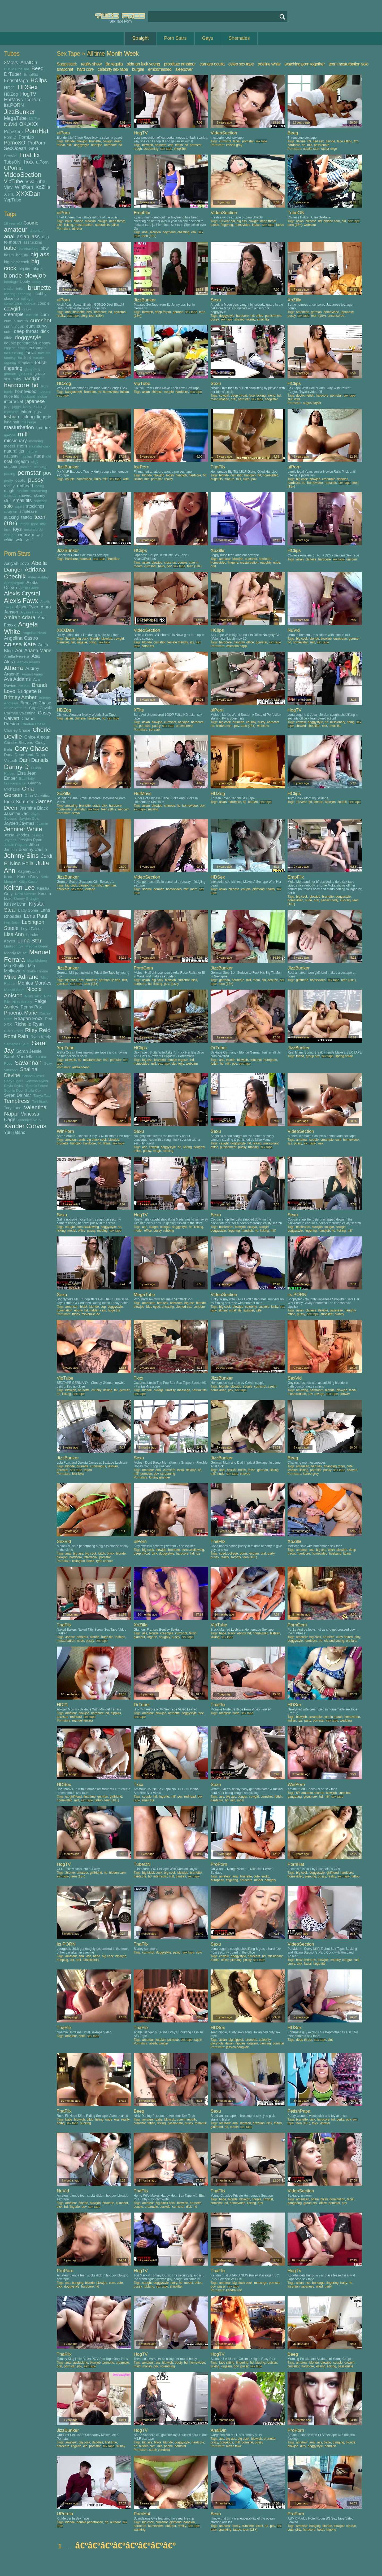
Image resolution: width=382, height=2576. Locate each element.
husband (28, 396)
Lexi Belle (12, 923)
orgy (34, 462)
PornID (10, 137)
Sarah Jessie (28, 1051)
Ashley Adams (28, 662)
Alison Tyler (27, 606)
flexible (323, 1310)
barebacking (28, 249)
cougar (29, 303)
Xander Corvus (25, 1126)
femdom (25, 363)
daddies (342, 479)
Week (131, 53)
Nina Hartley (22, 1002)
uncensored (33, 530)
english (9, 348)
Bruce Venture (15, 708)
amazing (71, 806)
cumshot (40, 320)
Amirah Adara (19, 617)
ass (36, 236)
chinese (310, 221)
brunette (39, 287)
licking (28, 416)
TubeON (12, 162)
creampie (14, 314)
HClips (39, 80)
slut (7, 500)
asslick (231, 1470)
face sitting (344, 141)
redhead (25, 485)
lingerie (44, 416)
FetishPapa (16, 80)
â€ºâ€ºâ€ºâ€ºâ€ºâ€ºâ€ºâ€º (125, 2545)
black (37, 268)
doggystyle (28, 337)
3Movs (11, 62)
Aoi (18, 650)
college (27, 299)
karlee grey (311, 1474)
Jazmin (42, 824)
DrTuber (12, 74)
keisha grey (234, 145)
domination (64, 1310)
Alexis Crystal (22, 593)
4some (70, 1637)
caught (224, 1143)
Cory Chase (32, 748)
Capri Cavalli (40, 707)
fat (20, 358)
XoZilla (43, 187)
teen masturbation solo (348, 64)
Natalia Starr (14, 990)
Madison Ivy (13, 946)
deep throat (26, 331)
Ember (10, 778)
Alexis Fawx (21, 600)
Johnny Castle (33, 849)
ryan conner (104, 1561)
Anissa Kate (20, 644)
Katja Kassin (28, 882)
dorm (243, 1553)
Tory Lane (12, 1107)
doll (78, 1960)
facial (30, 352)
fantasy (10, 358)
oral (8, 461)
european (37, 347)
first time (90, 1796)
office (115, 225)
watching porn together (305, 64)
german (10, 374)
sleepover (184, 69)
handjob (32, 378)
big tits (24, 268)
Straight (140, 38)
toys (17, 529)
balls (68, 221)
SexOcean (15, 148)
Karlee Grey (27, 876)
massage (28, 422)
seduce (273, 980)
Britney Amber (20, 697)
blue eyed (153, 1307)
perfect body (329, 900)
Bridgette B (29, 691)
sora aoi (154, 729)
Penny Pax (31, 1006)
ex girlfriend (73, 1796)
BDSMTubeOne (16, 69)
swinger (248, 1310)
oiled (246, 479)
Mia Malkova (19, 968)
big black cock (16, 262)
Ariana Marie (37, 650)
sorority (236, 1557)
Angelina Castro (21, 638)
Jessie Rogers (15, 845)
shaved (25, 495)
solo (8, 506)
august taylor (312, 403)
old (48, 456)
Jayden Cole (29, 818)
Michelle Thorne (35, 971)
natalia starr (311, 149)
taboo (280, 225)
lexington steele (83, 1561)
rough (9, 490)
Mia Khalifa (15, 965)
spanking (225, 2529)
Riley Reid (37, 1030)
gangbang (33, 369)
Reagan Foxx (28, 1018)
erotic (22, 348)
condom (199, 1307)
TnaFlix (29, 155)
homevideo (25, 391)
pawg (177, 1952)
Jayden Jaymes (19, 823)
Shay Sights (13, 1081)
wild (29, 539)
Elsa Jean (26, 773)
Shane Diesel (33, 1076)
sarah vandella (159, 2450)
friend (271, 395)
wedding (346, 1720)
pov (47, 473)
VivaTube (35, 181)
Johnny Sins (21, 855)
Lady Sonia (28, 910)
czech (272, 1386)
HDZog (11, 94)
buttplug (62, 1960)
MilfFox (35, 119)
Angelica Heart (34, 633)
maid (137, 2366)
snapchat (65, 69)
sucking (11, 517)
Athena (13, 668)
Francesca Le (15, 783)
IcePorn (33, 99)
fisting (99, 2119)
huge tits (11, 396)
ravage (319, 1394)
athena (77, 228)
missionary (15, 440)
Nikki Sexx (33, 996)
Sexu (34, 148)
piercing (40, 467)
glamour (139, 1637)
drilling (107, 1390)
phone (168, 2446)
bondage (11, 282)
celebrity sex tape (113, 69)
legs (37, 411)
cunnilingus (14, 326)
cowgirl (12, 308)
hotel (82, 2036)
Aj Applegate (14, 583)
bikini (324, 2199)
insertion (293, 2286)
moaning (36, 441)
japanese (35, 401)
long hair (11, 422)
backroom (226, 1227)
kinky (27, 407)
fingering (13, 368)
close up (11, 298)
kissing (39, 406)
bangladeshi (74, 392)
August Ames (32, 674)
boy (81, 980)
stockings (35, 506)
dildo (8, 338)
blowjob (35, 275)
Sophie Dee (13, 1090)
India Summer (19, 801)
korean (253, 802)
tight (34, 524)
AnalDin (28, 62)
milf (23, 434)
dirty (357, 1637)
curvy (42, 326)
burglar (138, 69)
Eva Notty (27, 778)
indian (42, 396)
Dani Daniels (34, 760)
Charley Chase (17, 730)
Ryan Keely (41, 1036)
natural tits (14, 451)
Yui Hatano (14, 1132)
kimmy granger (159, 1477)
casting (9, 294)
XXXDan (28, 193)
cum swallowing (88, 1227)
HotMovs (13, 99)
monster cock (39, 446)
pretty (8, 480)
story (84, 316)
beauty (22, 255)
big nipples (236, 2040)
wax (320, 1143)
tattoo (26, 517)
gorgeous (226, 2442)
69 (309, 141)
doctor (300, 395)
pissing (9, 474)
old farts (351, 1641)
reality (9, 486)
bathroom (316, 1390)
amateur (15, 229)
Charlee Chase (33, 724)
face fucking (13, 353)
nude (39, 456)
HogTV (28, 94)
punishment (273, 316)
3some (31, 223)
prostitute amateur (180, 64)
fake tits (44, 353)
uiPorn (42, 162)
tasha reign (329, 149)
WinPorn (24, 187)
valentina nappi (237, 646)
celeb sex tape (241, 64)
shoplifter (180, 149)
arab (82, 1140)
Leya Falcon (32, 928)
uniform (351, 559)
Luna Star (30, 940)
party (271, 1553)
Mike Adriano (21, 976)
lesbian (11, 416)
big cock (302, 479)
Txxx (28, 162)
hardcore (16, 385)
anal (9, 236)
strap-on (10, 512)
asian (23, 236)
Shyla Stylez (14, 1086)
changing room (334, 1466)
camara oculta (211, 64)
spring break (344, 1056)
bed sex (318, 141)
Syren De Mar (17, 1095)
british (20, 289)
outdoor (11, 466)
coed (222, 1553)
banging (77, 2283)
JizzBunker (19, 111)
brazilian (259, 2123)
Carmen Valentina (20, 713)
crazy (27, 309)
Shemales (239, 38)
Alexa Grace (29, 588)
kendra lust (234, 2290)
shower (345, 1394)
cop (170, 145)
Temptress (17, 1101)
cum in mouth (16, 321)
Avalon (24, 686)
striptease (28, 511)
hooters (45, 392)
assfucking (32, 242)
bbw (45, 248)
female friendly (177, 642)
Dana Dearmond (18, 754)
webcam (26, 534)
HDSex (28, 87)
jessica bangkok (237, 2047)
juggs (16, 407)
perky (340, 2119)
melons (10, 435)
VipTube (13, 181)
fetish (40, 362)
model (9, 446)
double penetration (20, 343)
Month (114, 53)
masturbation (19, 427)
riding (39, 486)
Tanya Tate (42, 1096)
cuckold (32, 315)
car (72, 1960)
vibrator (324, 2123)
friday (76, 1314)
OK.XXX (29, 124)
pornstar (29, 472)
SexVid (10, 155)
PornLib (26, 137)
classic (351, 2526)
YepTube (12, 200)
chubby (40, 293)
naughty (11, 456)
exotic (215, 225)
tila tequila (114, 64)
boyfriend (169, 232)
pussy (36, 479)
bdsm (9, 255)
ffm (356, 141)
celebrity (251, 1307)
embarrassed (159, 69)
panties (26, 467)
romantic (330, 483)
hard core (85, 69)
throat (24, 524)
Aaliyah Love (16, 563)
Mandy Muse (15, 953)
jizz (7, 406)
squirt (19, 506)
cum (45, 314)
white (8, 539)
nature (32, 451)
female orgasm (177, 1060)
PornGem (13, 131)
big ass (40, 254)
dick (44, 331)
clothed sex (184, 1307)
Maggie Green (36, 946)
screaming (39, 491)
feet (27, 357)
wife (19, 539)
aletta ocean (80, 1067)
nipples (26, 456)
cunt (30, 326)
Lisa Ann (14, 934)
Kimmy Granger (26, 899)
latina (26, 411)
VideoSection (22, 174)
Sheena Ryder (36, 1081)
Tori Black (40, 1102)
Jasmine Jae (16, 813)
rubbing (168, 1151)
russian (22, 491)
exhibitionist (91, 1960)
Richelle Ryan (29, 1024)
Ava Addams (17, 679)
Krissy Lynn (15, 904)
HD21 (9, 87)
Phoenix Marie (20, 1013)
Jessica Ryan (30, 839)
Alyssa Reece (31, 612)
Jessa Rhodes (16, 835)
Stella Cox (33, 1090)
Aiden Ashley (38, 577)
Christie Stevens (18, 742)
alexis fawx (234, 2446)
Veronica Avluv (29, 1120)
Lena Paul (35, 916)
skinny (39, 495)
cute (7, 331)
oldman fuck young (143, 64)
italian (229, 2043)
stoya (76, 813)
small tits (22, 500)
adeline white (269, 64)
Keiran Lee (19, 887)
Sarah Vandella (19, 1056)
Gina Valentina (37, 795)
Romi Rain (16, 1036)
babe (10, 248)
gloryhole (217, 2043)
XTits (9, 194)
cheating (24, 294)
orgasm (21, 461)
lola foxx (78, 1474)
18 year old (13, 223)
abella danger (158, 2043)
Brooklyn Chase (35, 702)
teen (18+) (149, 236)
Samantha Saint (16, 1044)
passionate (321, 145)
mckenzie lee (90, 1314)
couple (43, 303)
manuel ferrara (82, 1720)
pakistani (120, 312)
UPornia (13, 168)
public (20, 480)
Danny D (16, 766)
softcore (40, 501)
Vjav (8, 187)
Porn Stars (175, 38)
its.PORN (14, 105)
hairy (16, 378)
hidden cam (331, 221)
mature (43, 427)
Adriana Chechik (24, 573)
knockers (11, 412)
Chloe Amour (36, 737)
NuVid (10, 124)
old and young (334, 1641)
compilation (13, 303)
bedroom (176, 1303)
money (147, 2366)
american (37, 230)
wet (40, 534)
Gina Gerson (19, 791)
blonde (13, 275)
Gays (207, 38)
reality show (91, 64)
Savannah (28, 1062)
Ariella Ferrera (16, 656)
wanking (139, 2529)
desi (89, 312)
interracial (13, 401)
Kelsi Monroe (25, 894)
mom (22, 446)
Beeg (38, 68)
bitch (101, 1553)
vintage (10, 535)
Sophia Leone (37, 1086)
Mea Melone (37, 961)
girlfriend (25, 374)
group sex (313, 1056)
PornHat (37, 130)
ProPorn (36, 143)
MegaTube (15, 118)
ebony (44, 343)
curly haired (344, 1637)
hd (35, 385)
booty (25, 281)
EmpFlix (31, 74)
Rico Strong (13, 1031)
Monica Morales (34, 983)
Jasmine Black (34, 808)
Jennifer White (23, 829)
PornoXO (14, 143)
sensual (10, 496)
